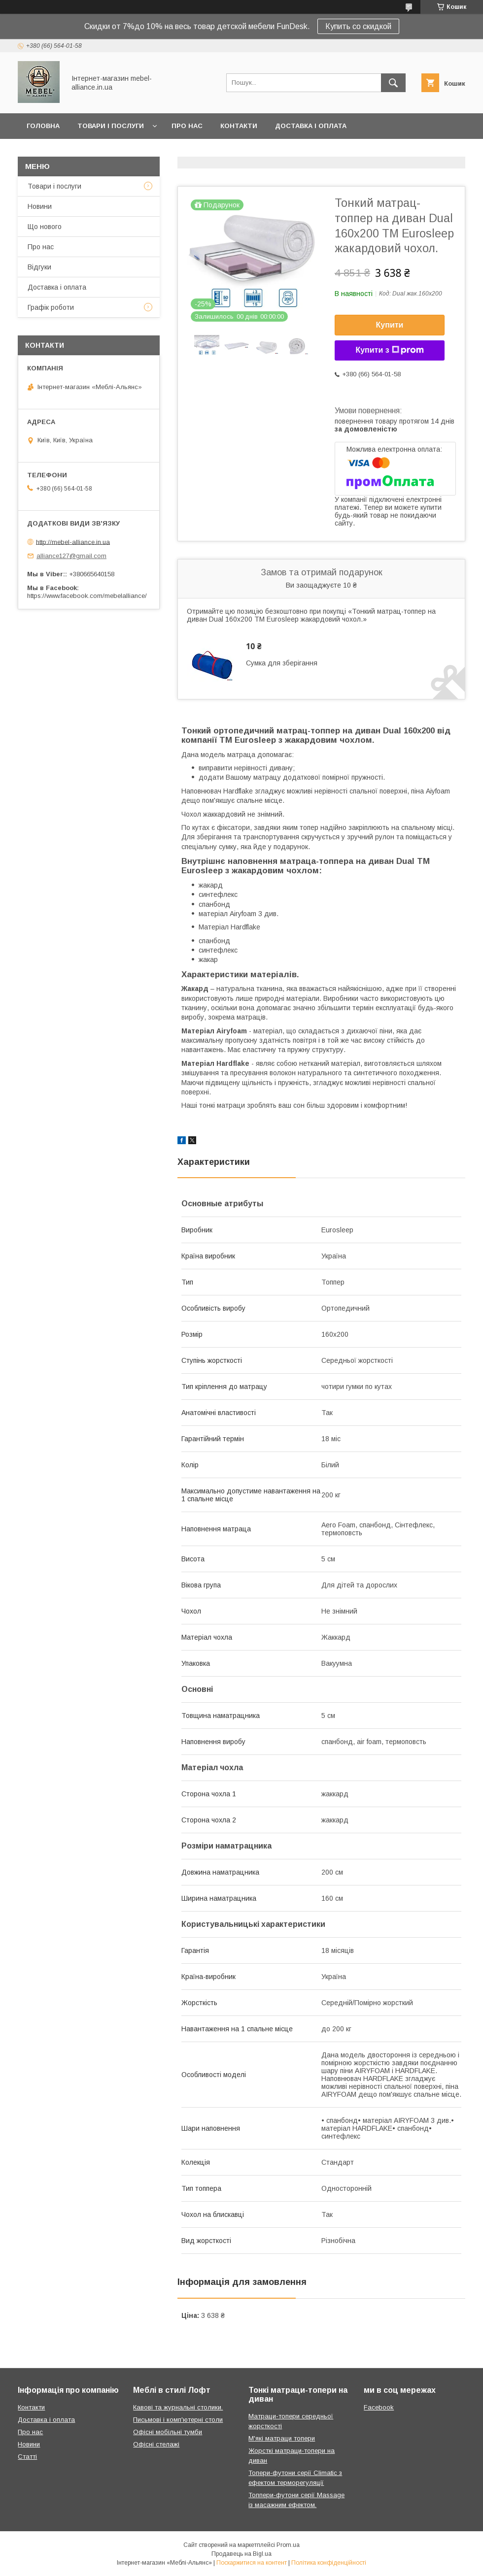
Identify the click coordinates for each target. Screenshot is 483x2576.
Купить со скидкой (358, 26)
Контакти (238, 126)
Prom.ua (288, 2545)
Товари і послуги (110, 126)
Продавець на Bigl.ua (241, 2553)
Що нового (45, 227)
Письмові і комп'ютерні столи (178, 2419)
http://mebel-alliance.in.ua (73, 541)
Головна (43, 126)
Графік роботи (51, 307)
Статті (27, 2456)
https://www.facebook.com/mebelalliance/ (87, 595)
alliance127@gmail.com (71, 556)
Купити (390, 325)
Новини (40, 206)
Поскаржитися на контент (251, 2562)
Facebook (379, 2407)
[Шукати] (393, 82)
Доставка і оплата (310, 126)
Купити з (389, 350)
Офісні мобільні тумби (167, 2432)
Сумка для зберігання (281, 663)
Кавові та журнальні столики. (178, 2407)
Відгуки (39, 267)
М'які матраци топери (281, 2438)
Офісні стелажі (156, 2444)
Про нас (187, 126)
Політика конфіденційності (328, 2562)
